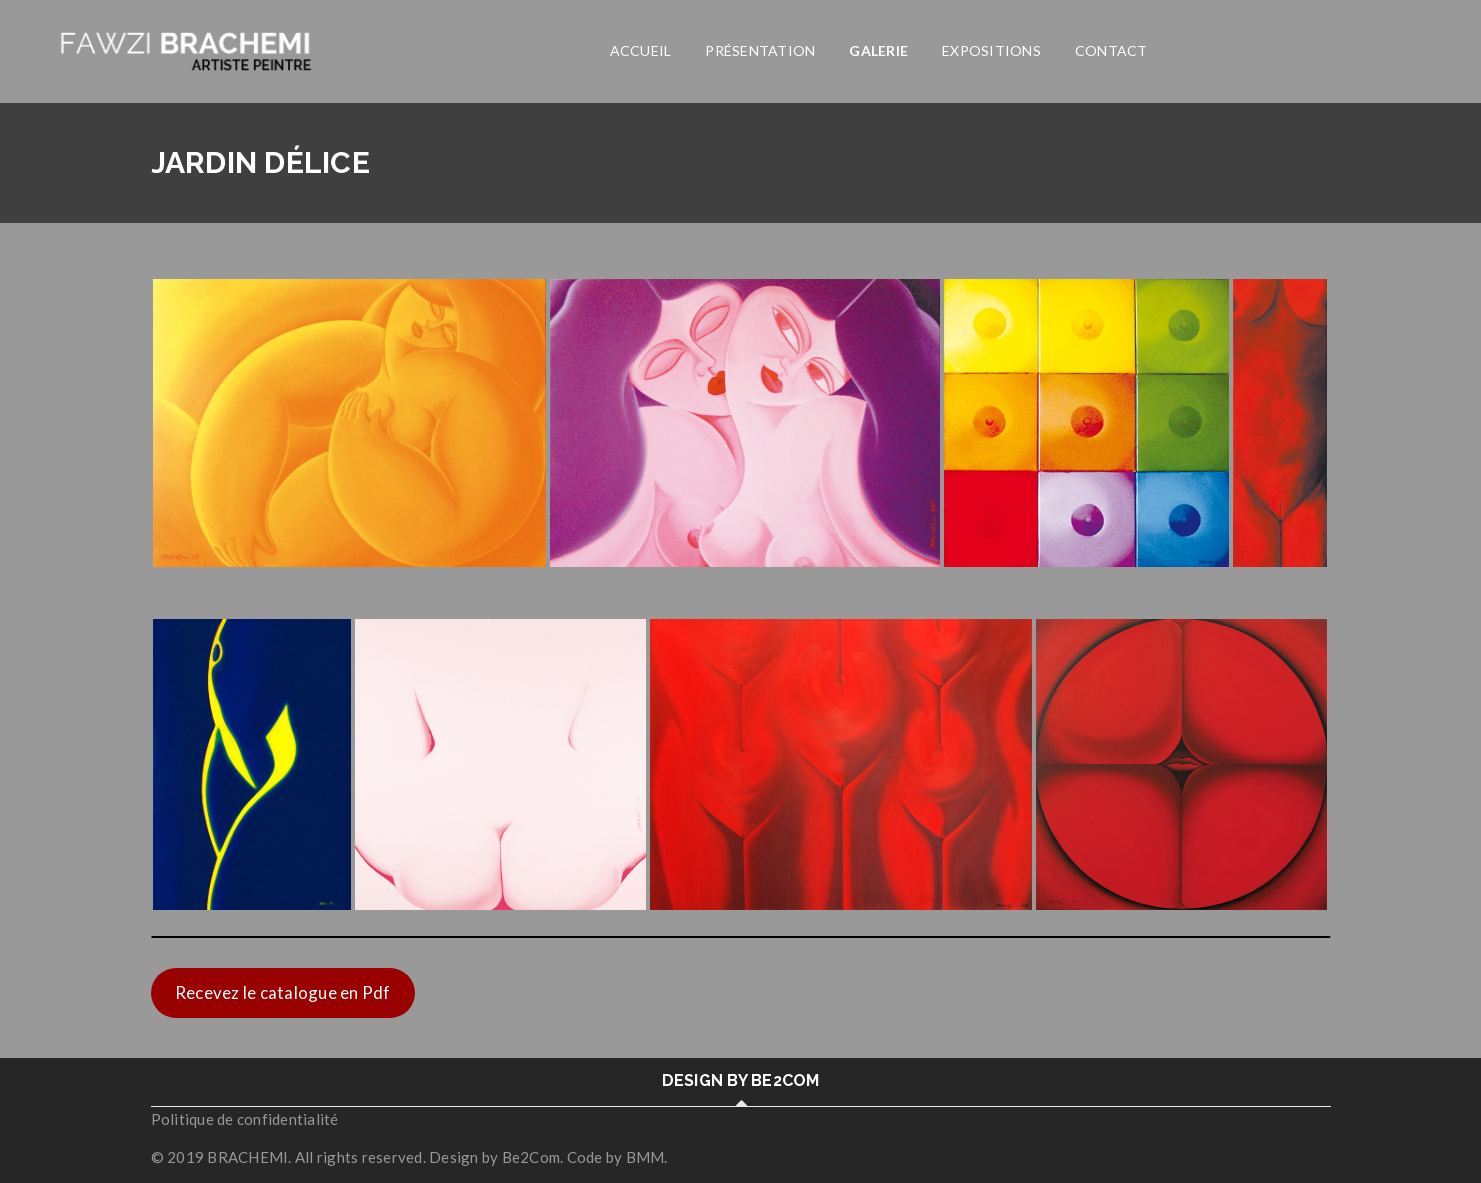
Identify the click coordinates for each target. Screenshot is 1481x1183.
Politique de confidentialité (245, 1119)
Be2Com (531, 1157)
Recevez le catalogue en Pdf (283, 992)
